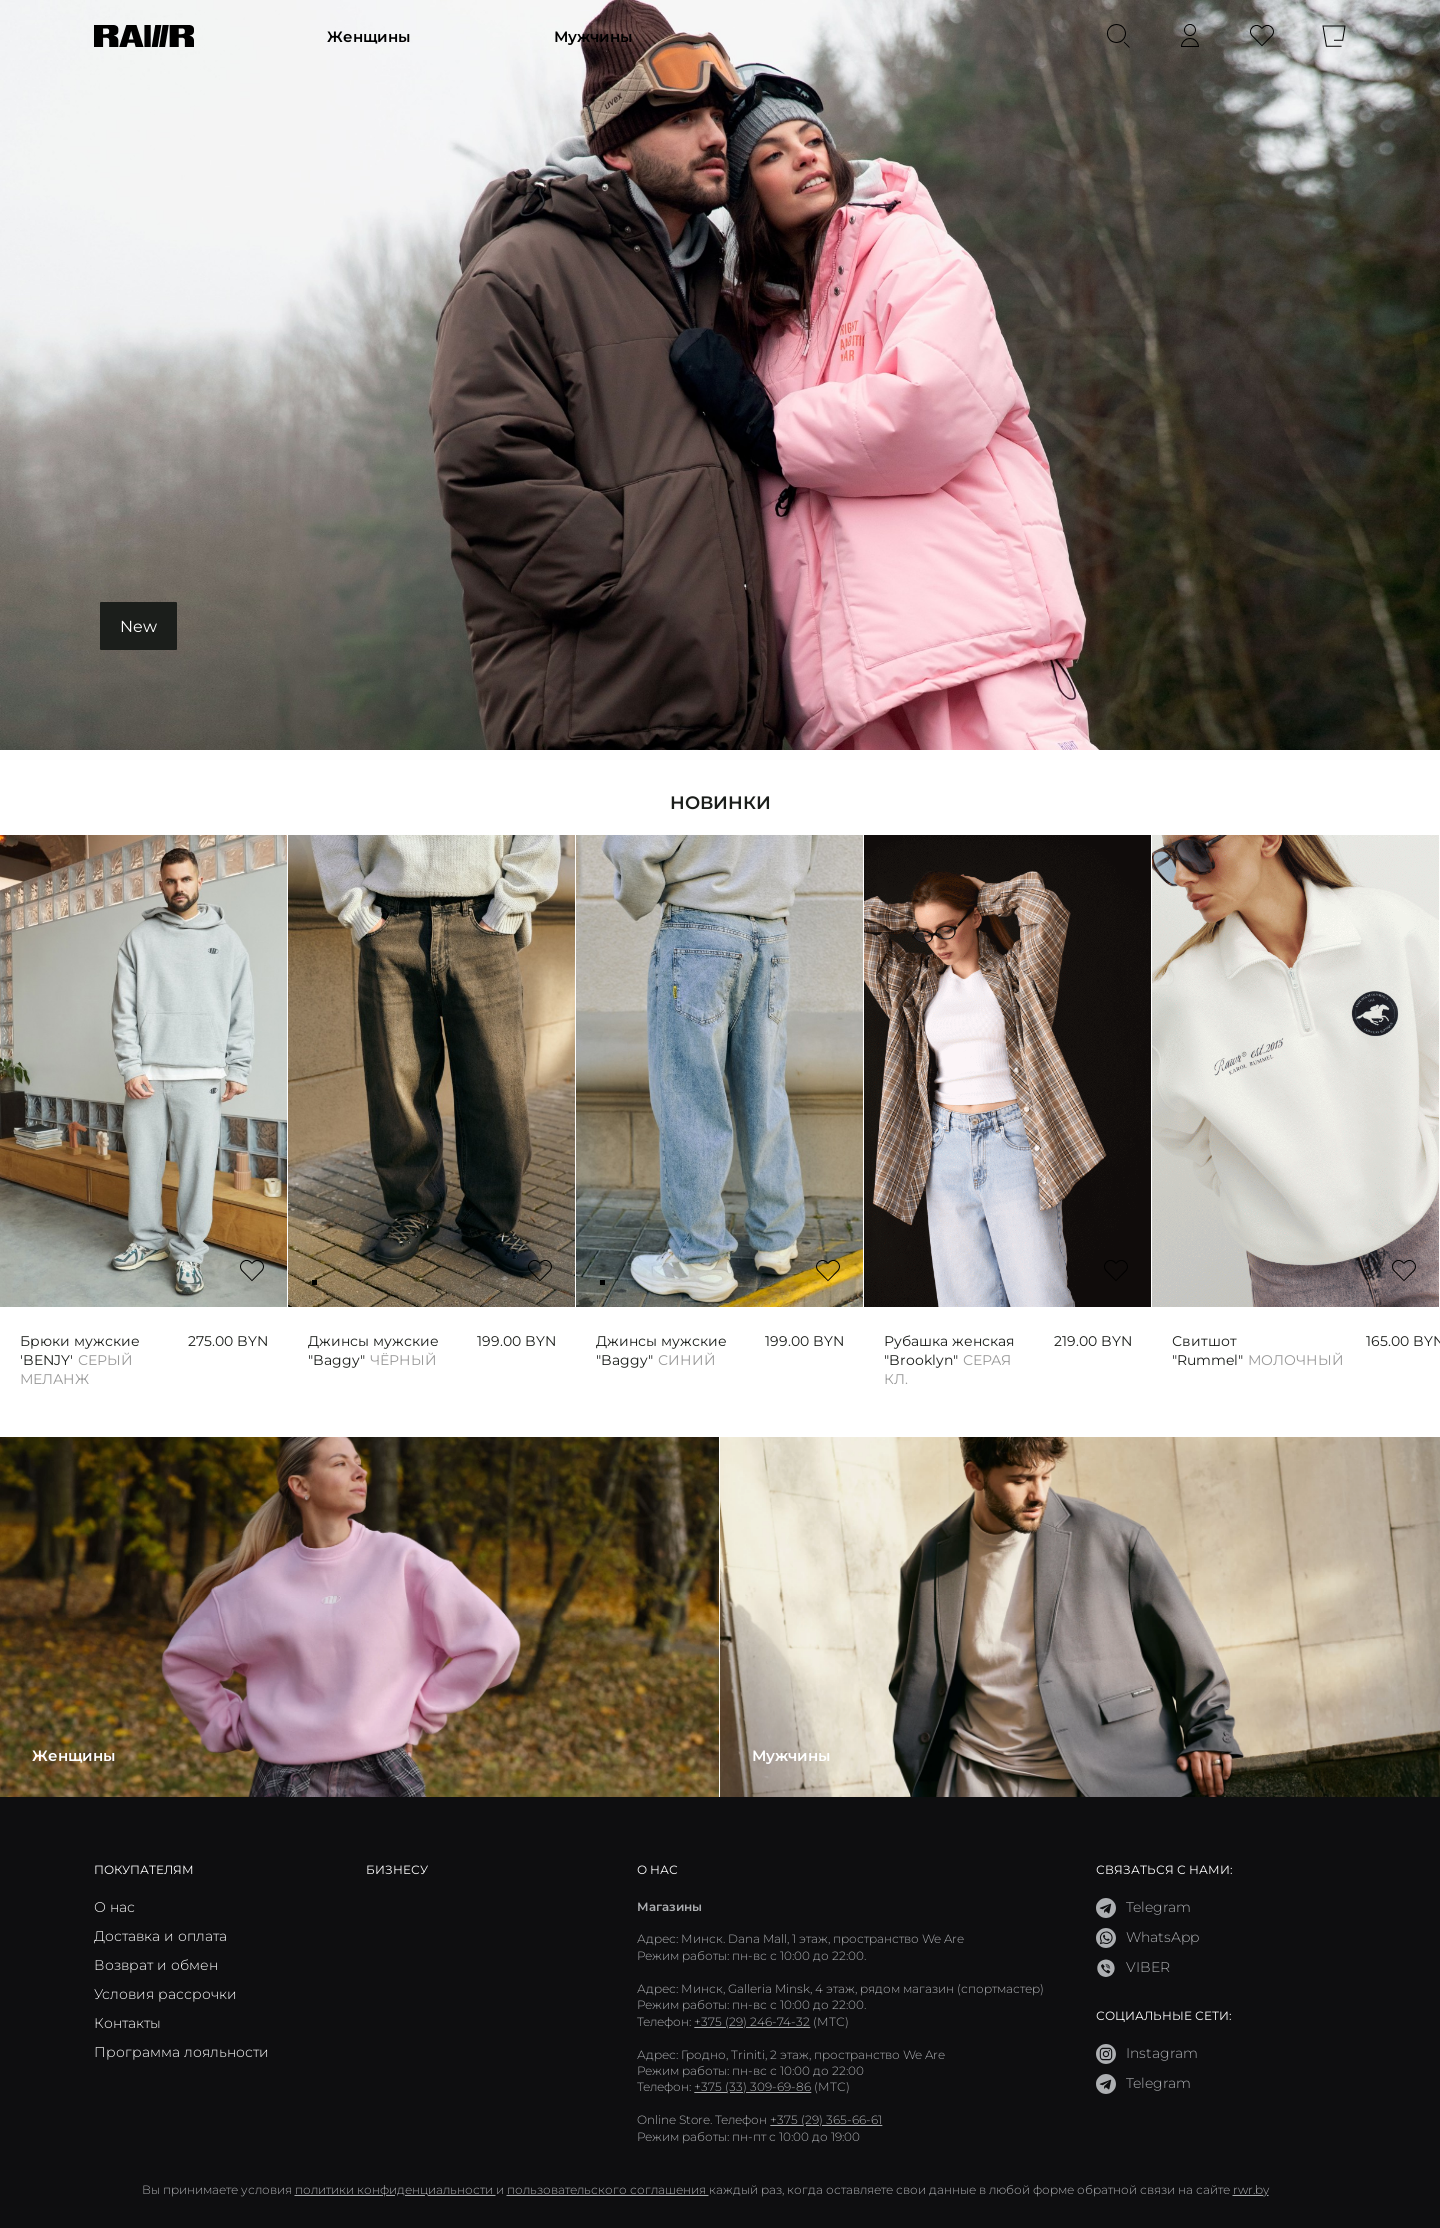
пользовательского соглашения (608, 2189)
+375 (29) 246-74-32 (752, 2021)
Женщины (368, 36)
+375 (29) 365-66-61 (826, 2119)
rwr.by (1251, 2189)
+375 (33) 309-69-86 (752, 2086)
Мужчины (593, 36)
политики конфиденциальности (395, 2189)
